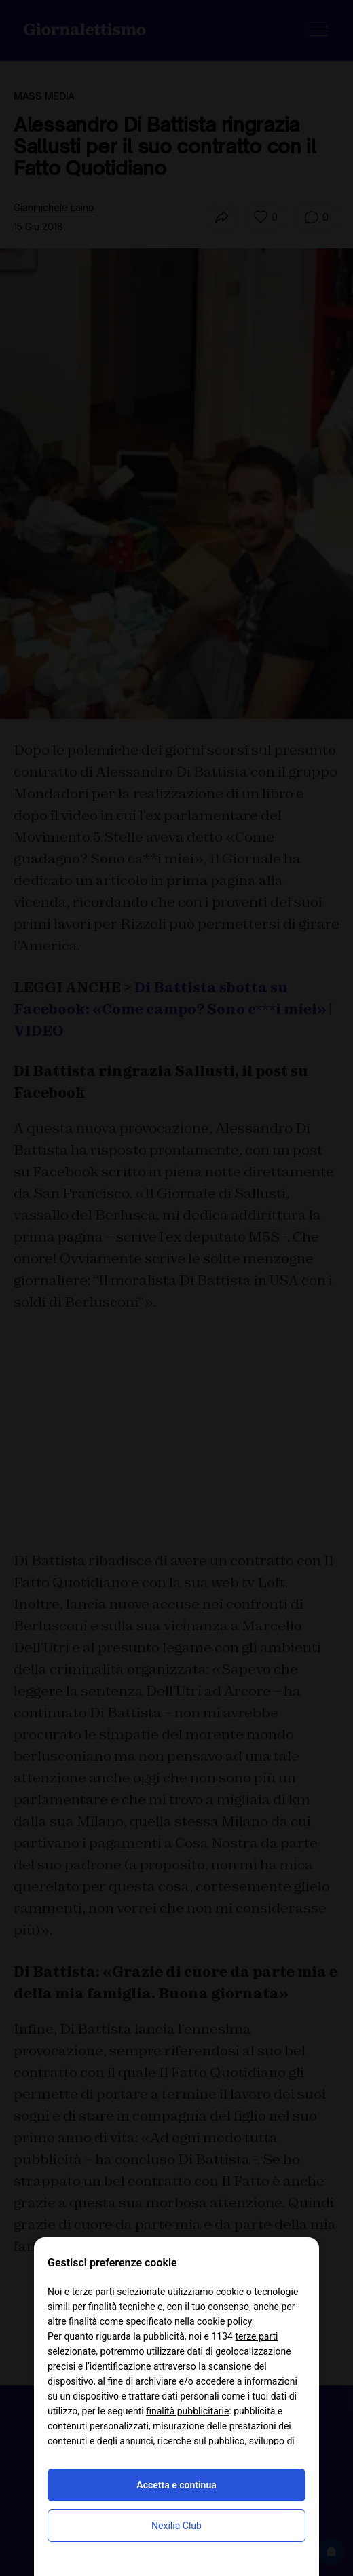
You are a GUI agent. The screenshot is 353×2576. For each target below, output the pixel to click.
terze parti (256, 2336)
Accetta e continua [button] (176, 2485)
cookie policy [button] (224, 2321)
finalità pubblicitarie (187, 2411)
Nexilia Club (176, 2525)
